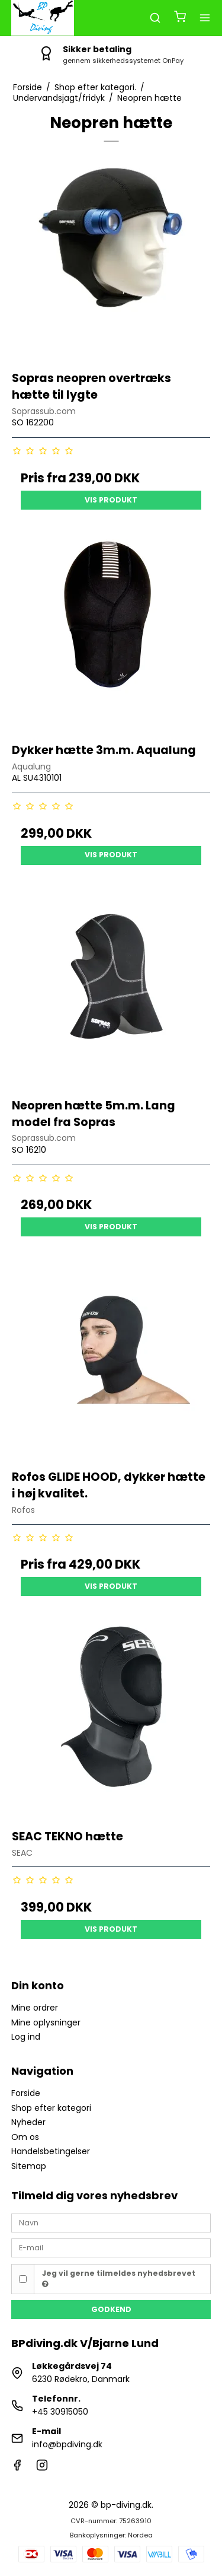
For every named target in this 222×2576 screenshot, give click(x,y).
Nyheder (28, 2122)
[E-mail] (111, 2247)
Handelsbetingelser (50, 2151)
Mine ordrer (34, 2008)
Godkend (111, 2309)
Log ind (25, 2037)
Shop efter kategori (51, 2108)
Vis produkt (111, 500)
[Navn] (111, 2222)
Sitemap (28, 2166)
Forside (25, 2093)
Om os (25, 2137)
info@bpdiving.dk (67, 2444)
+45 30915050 (60, 2412)
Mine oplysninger (46, 2022)
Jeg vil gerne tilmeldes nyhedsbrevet (118, 2278)
